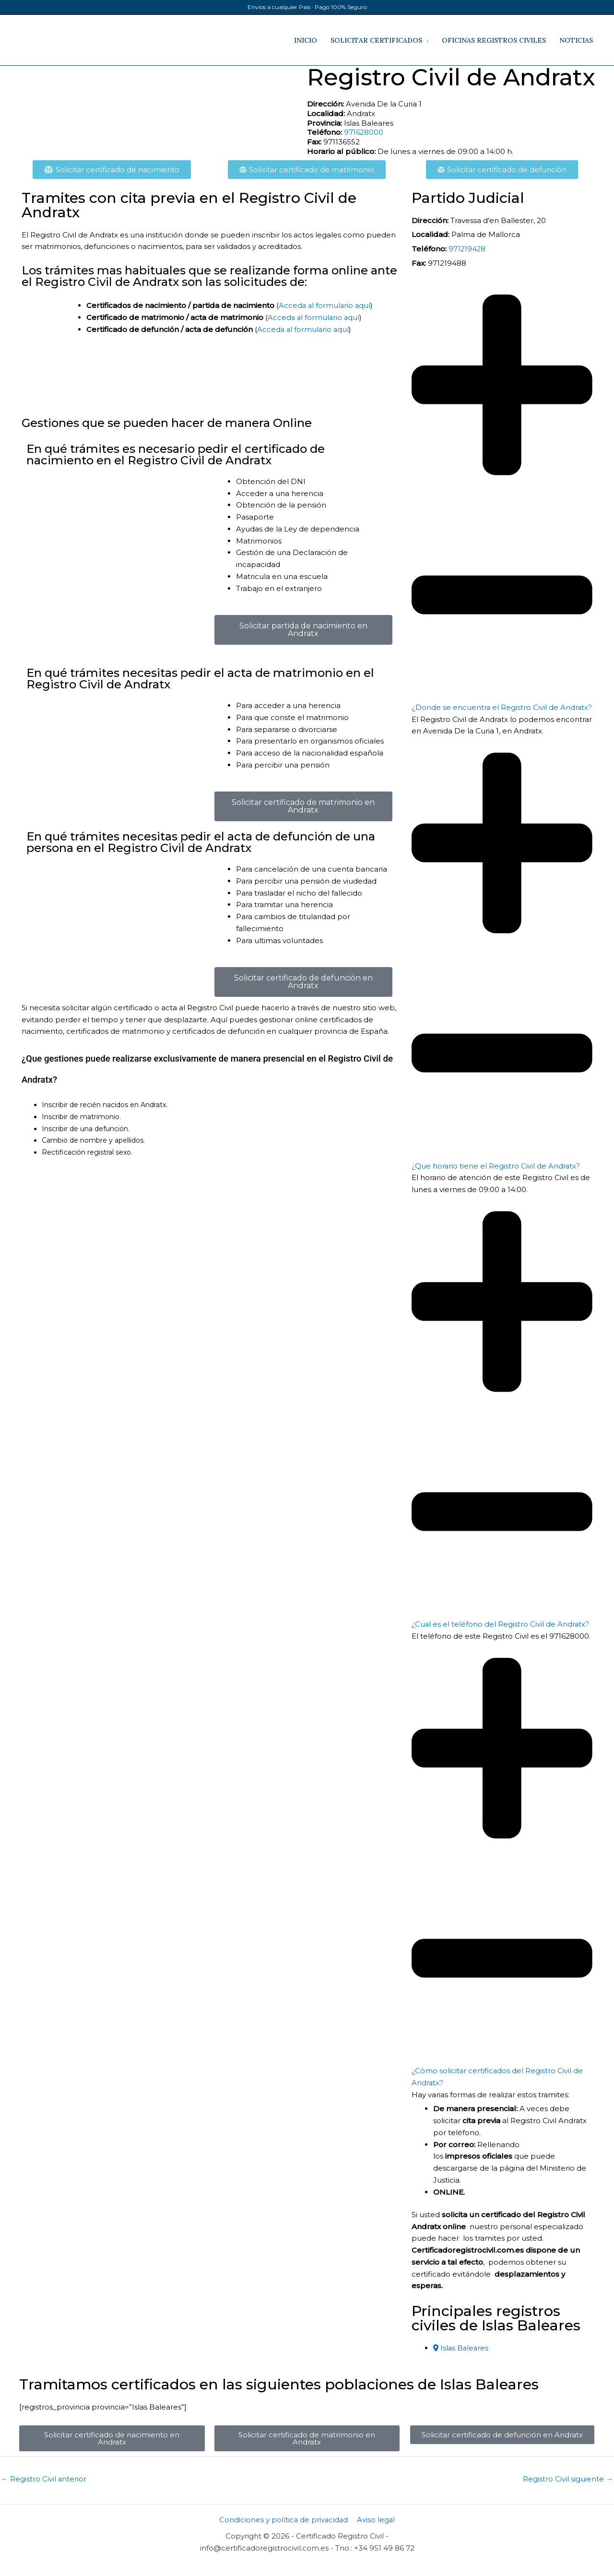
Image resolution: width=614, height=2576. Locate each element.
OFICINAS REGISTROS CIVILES (494, 40)
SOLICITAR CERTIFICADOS (376, 40)
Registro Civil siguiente (568, 2491)
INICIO (305, 40)
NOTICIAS (576, 40)
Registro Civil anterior (44, 2491)
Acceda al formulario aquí (325, 305)
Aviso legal (375, 2531)
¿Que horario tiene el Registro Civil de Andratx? (496, 1177)
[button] (502, 504)
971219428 (467, 248)
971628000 (364, 132)
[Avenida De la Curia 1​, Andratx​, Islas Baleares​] (160, 102)
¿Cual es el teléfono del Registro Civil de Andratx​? (501, 1636)
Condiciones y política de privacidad (284, 2531)
